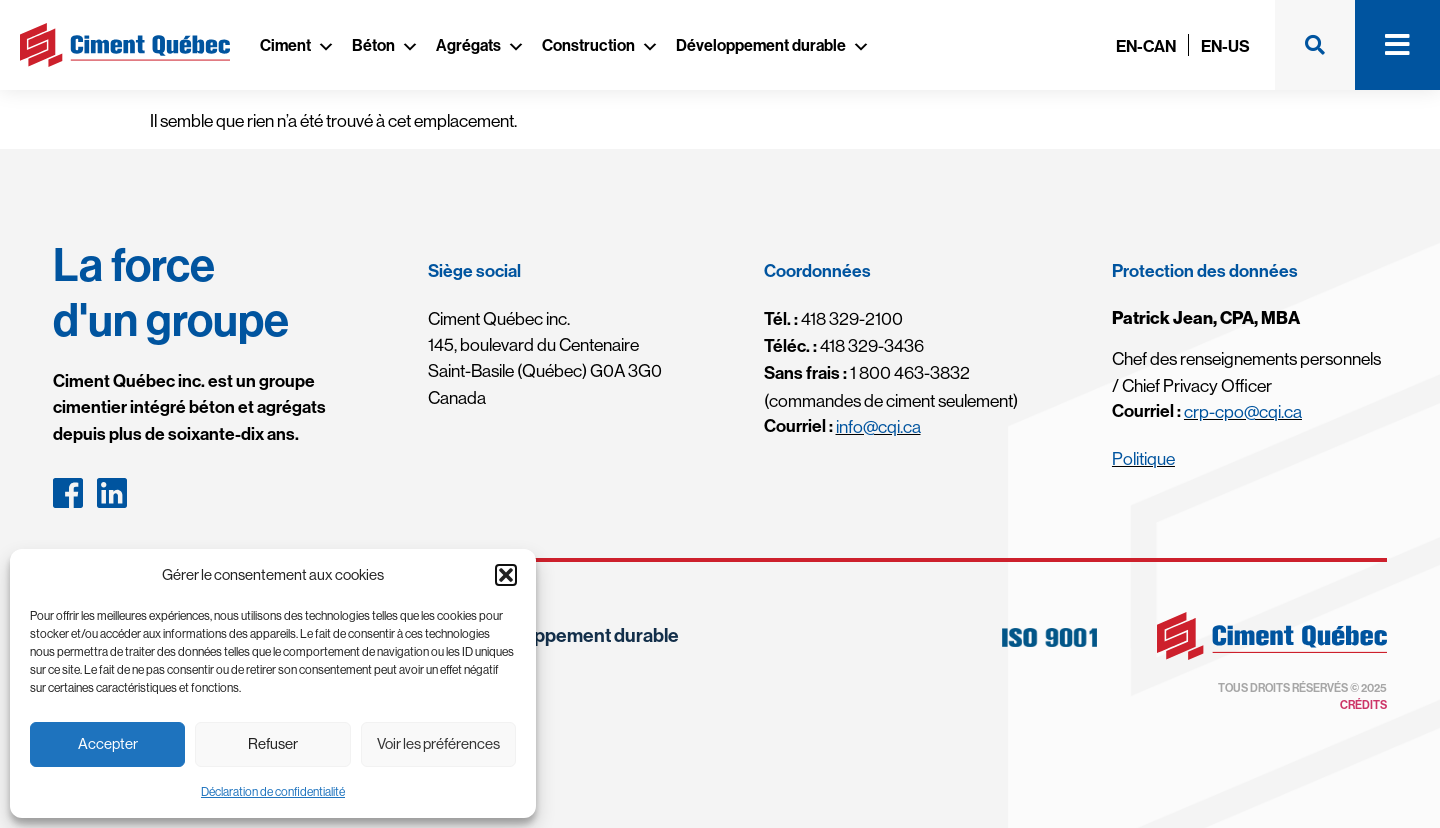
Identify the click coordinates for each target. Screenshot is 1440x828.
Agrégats (480, 46)
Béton (385, 46)
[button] (506, 575)
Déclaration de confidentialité (273, 792)
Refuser (273, 743)
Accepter (108, 743)
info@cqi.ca (878, 427)
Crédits (1363, 705)
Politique (1143, 459)
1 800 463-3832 (867, 373)
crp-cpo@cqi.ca (1243, 412)
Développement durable (773, 46)
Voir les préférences (438, 743)
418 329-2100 (833, 319)
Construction (600, 46)
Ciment (297, 46)
